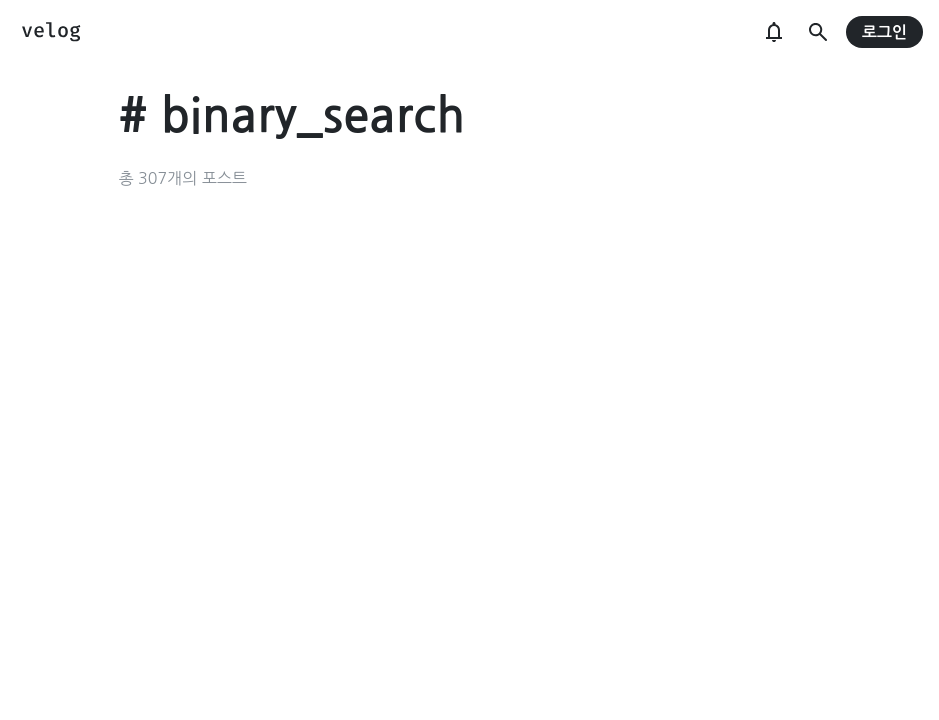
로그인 (884, 32)
